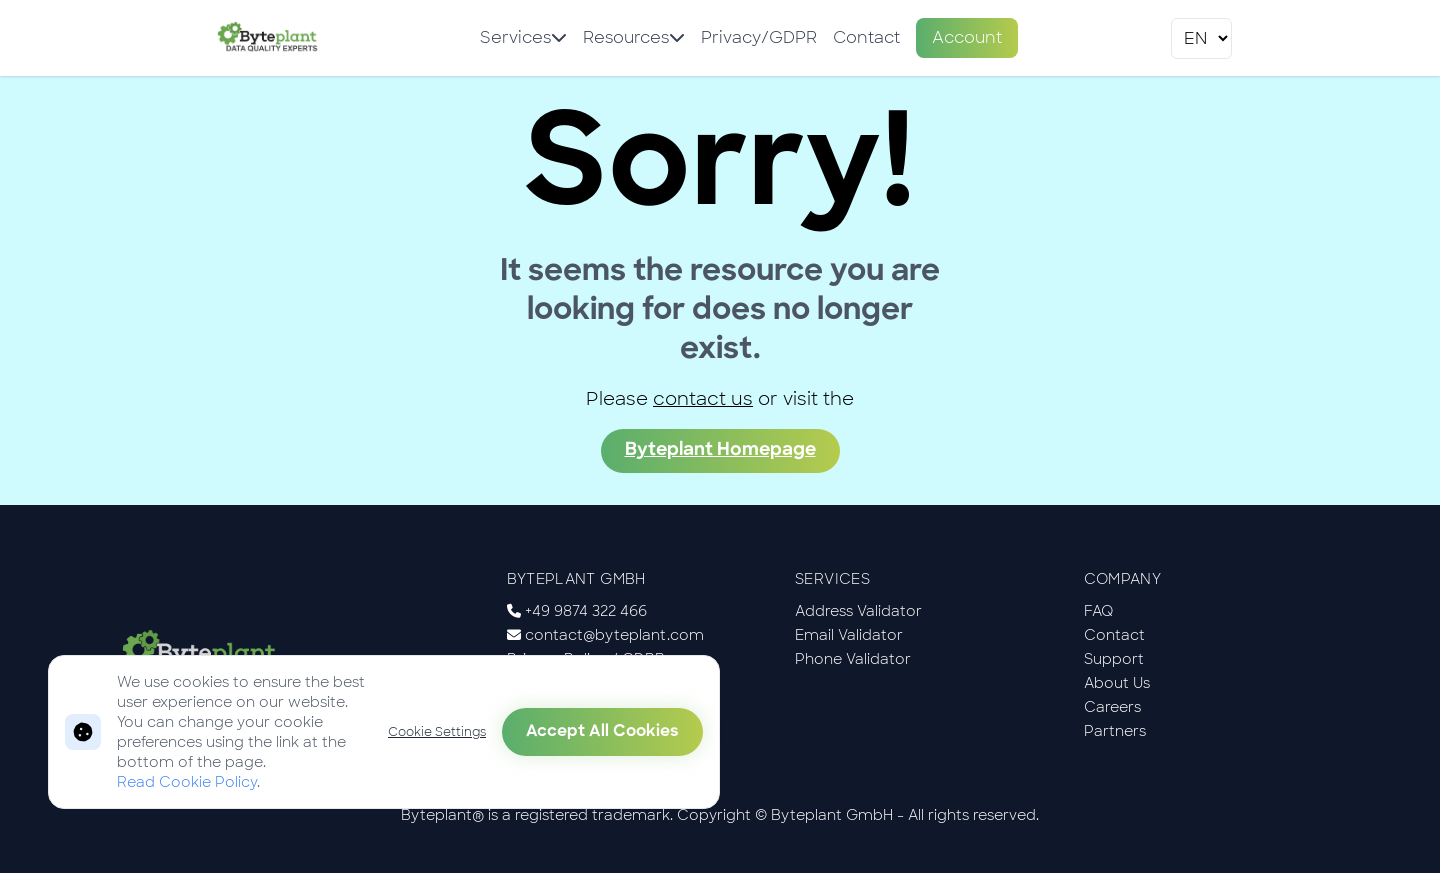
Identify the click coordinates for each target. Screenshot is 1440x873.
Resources (634, 37)
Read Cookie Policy (187, 782)
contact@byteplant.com (614, 635)
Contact (866, 37)
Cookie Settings (437, 732)
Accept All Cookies (602, 732)
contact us (703, 399)
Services (523, 37)
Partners (1115, 731)
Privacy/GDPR (759, 37)
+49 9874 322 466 (586, 611)
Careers (1112, 707)
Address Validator (858, 611)
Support (1114, 659)
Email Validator (849, 635)
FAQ (1099, 611)
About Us (1117, 683)
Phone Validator (853, 659)
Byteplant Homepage (720, 450)
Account (967, 37)
